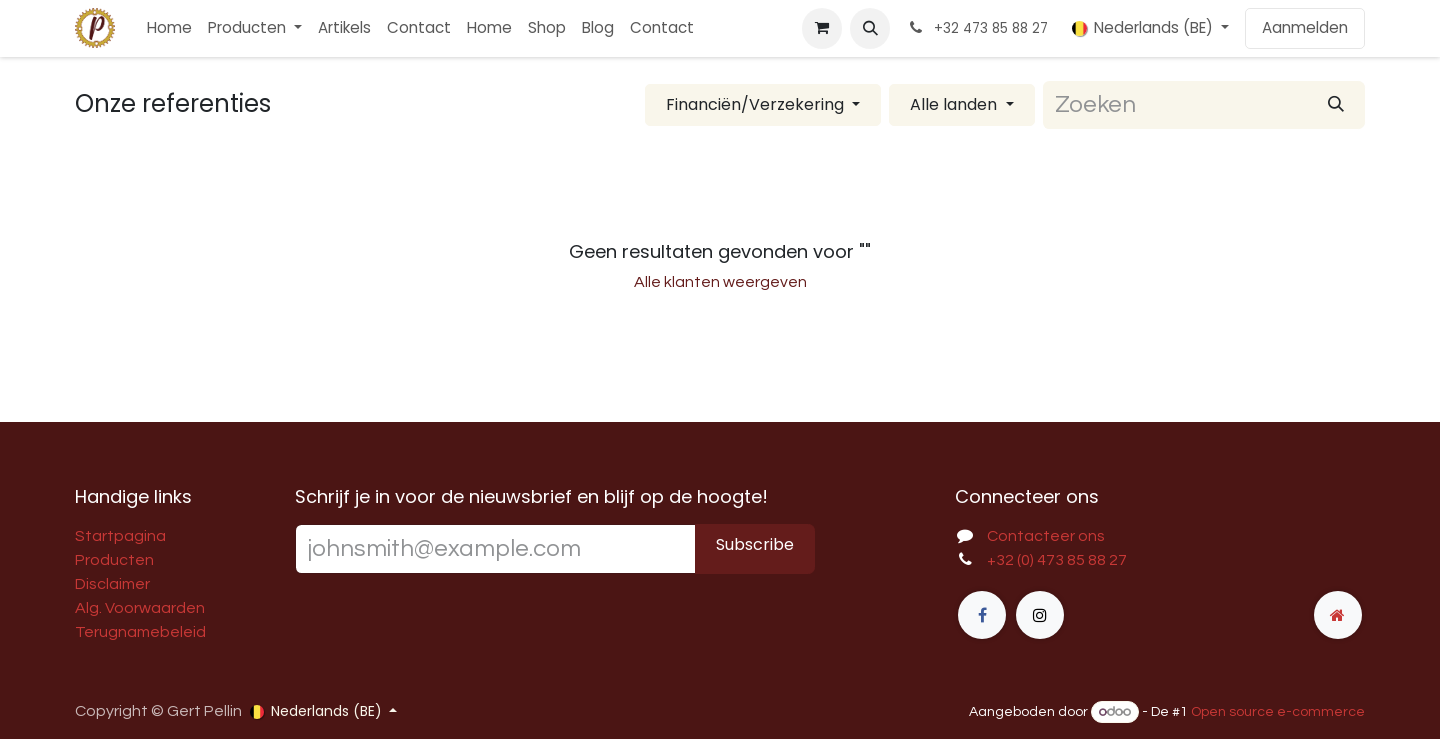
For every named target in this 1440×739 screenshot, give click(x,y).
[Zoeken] (1336, 105)
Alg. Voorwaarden (140, 608)
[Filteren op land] (961, 105)
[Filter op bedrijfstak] (763, 105)
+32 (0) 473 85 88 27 (1057, 560)
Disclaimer (112, 584)
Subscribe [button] (755, 544)
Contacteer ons (1046, 536)
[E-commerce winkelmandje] (822, 28)
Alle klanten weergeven (720, 282)
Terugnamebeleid (140, 632)
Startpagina (120, 536)
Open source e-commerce (1278, 712)
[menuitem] (169, 28)
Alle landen (953, 104)
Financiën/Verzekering (755, 104)
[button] (870, 28)
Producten (114, 560)
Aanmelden (1305, 27)
